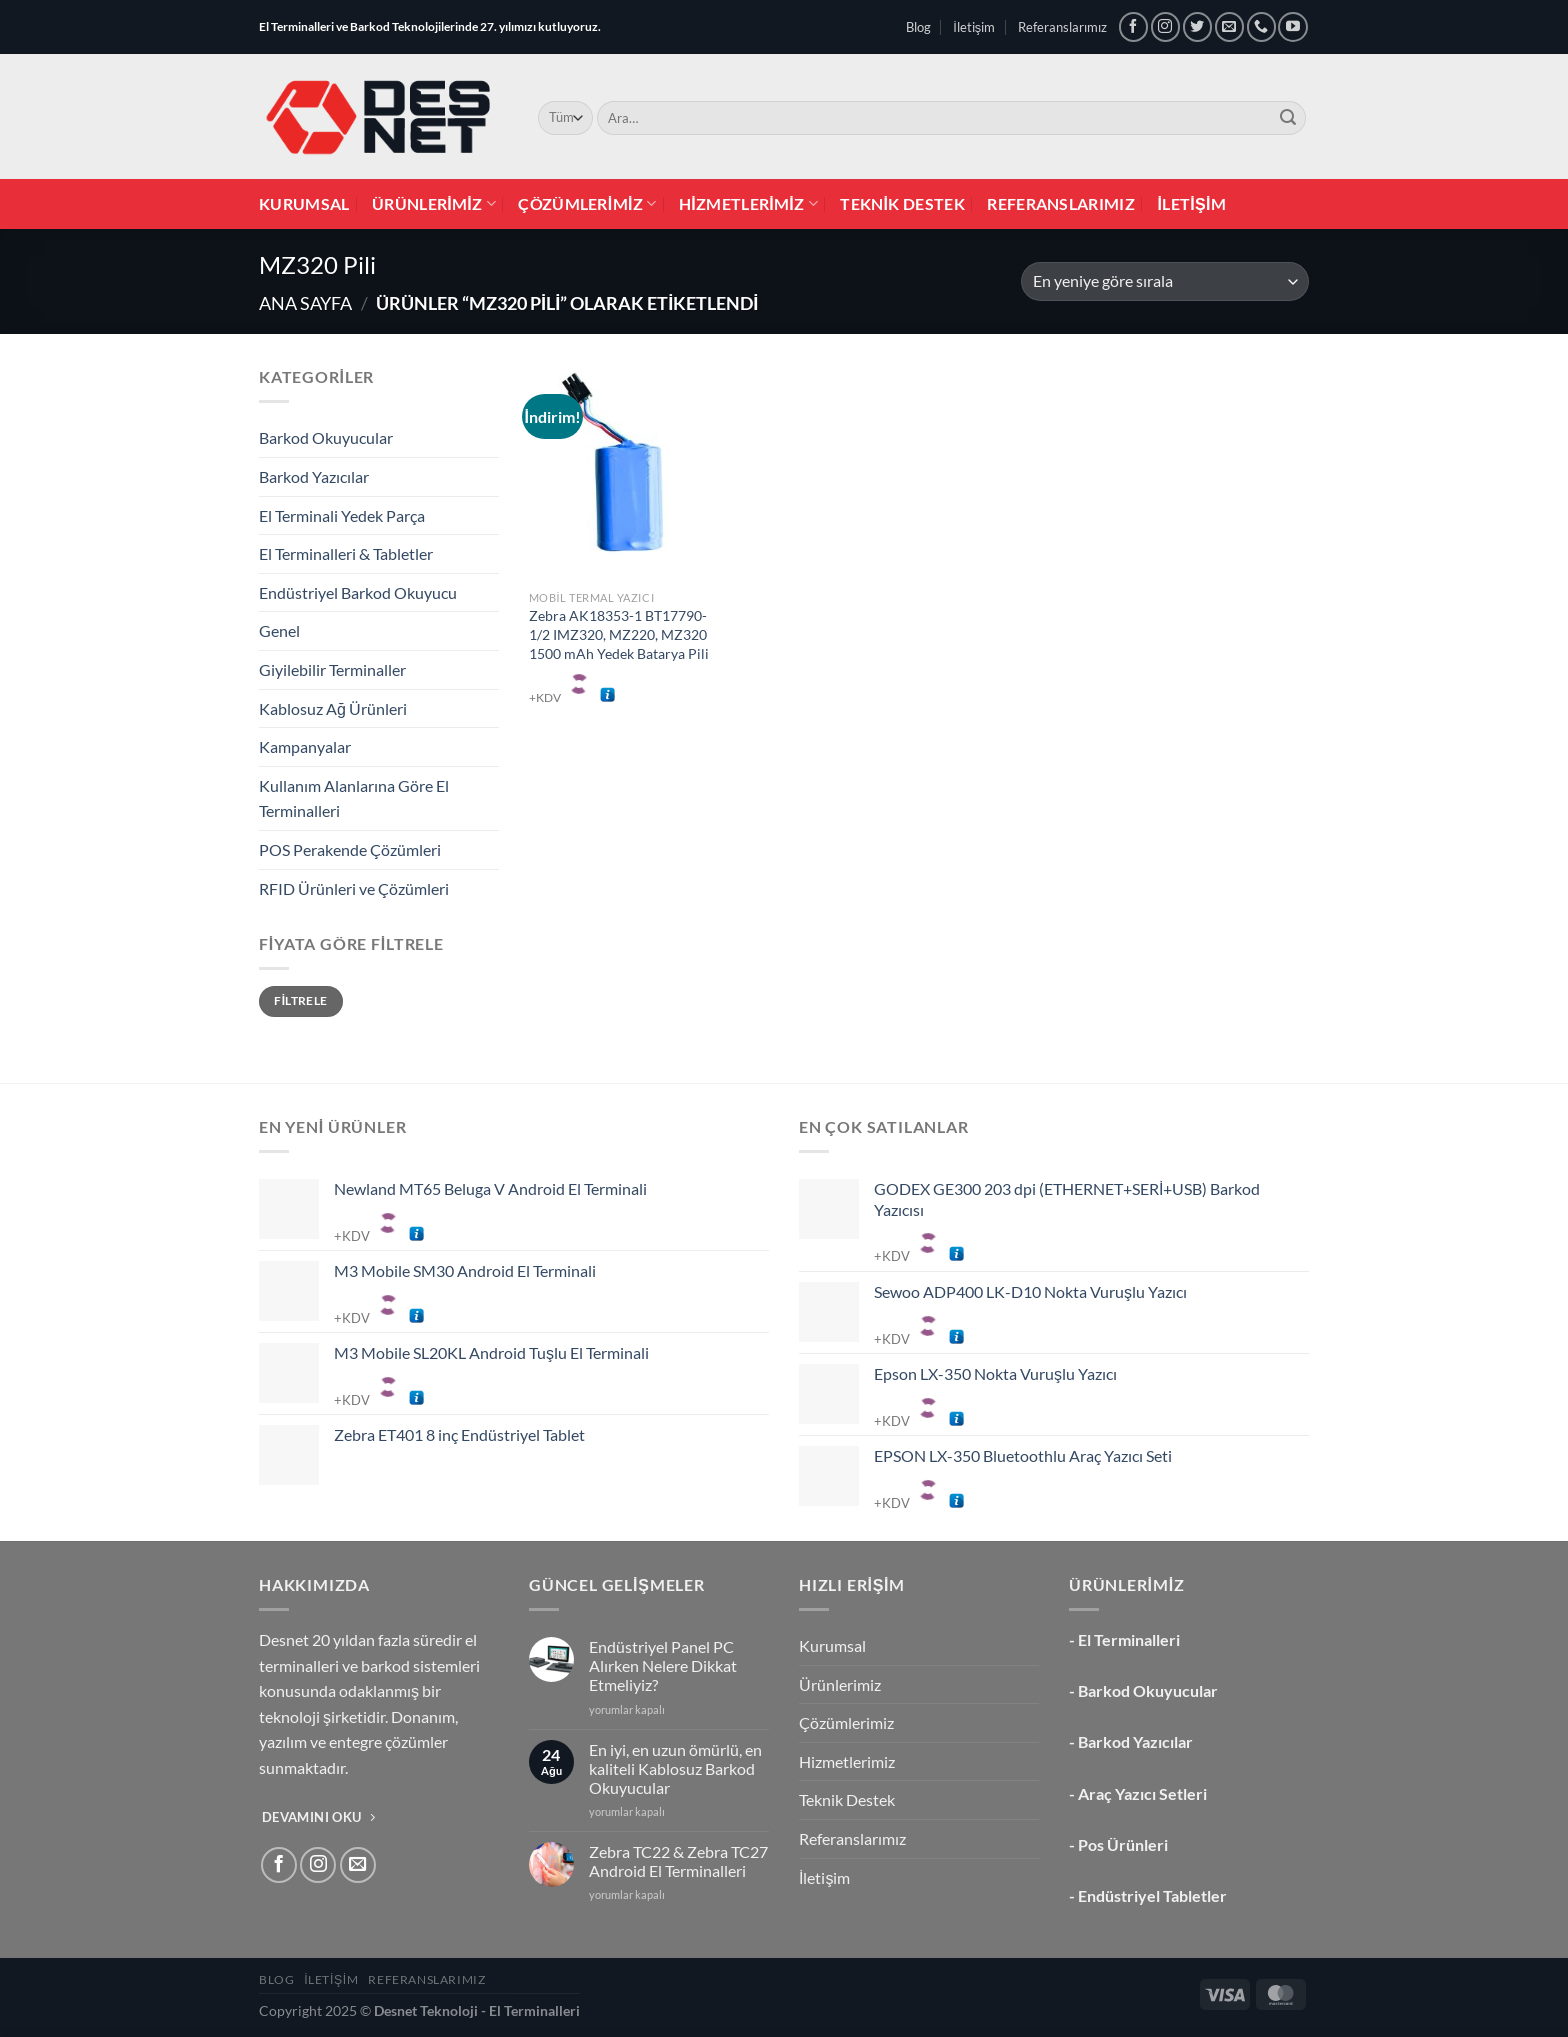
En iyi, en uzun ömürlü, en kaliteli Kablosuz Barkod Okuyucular (675, 1768)
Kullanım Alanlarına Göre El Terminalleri (354, 798)
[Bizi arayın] (1261, 26)
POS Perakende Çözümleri (350, 849)
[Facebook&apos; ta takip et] (1133, 26)
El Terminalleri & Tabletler (346, 553)
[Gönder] (1288, 118)
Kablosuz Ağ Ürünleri (333, 708)
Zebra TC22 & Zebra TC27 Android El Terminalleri (678, 1861)
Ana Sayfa (305, 303)
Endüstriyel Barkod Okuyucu (358, 592)
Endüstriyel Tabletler (1152, 1895)
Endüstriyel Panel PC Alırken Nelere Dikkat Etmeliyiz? (663, 1665)
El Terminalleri (1129, 1639)
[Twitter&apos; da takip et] (1197, 26)
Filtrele (300, 1000)
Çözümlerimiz (587, 204)
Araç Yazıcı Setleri (1142, 1793)
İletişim (974, 27)
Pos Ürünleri (1123, 1844)
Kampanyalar (305, 746)
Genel (279, 630)
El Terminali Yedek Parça (342, 515)
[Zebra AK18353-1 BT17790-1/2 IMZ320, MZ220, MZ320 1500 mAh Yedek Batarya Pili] (619, 472)
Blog (918, 27)
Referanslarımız (1062, 27)
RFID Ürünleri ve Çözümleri (354, 888)
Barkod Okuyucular (326, 437)
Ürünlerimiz (434, 204)
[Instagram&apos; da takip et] (1165, 26)
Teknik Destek (902, 203)
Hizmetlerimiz (748, 204)
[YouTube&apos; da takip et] (1292, 26)
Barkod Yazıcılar (314, 476)
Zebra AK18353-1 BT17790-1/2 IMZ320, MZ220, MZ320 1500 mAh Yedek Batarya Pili (619, 634)
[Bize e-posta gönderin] (1229, 26)
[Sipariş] (1165, 281)
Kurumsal (304, 203)
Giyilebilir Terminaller (332, 669)
